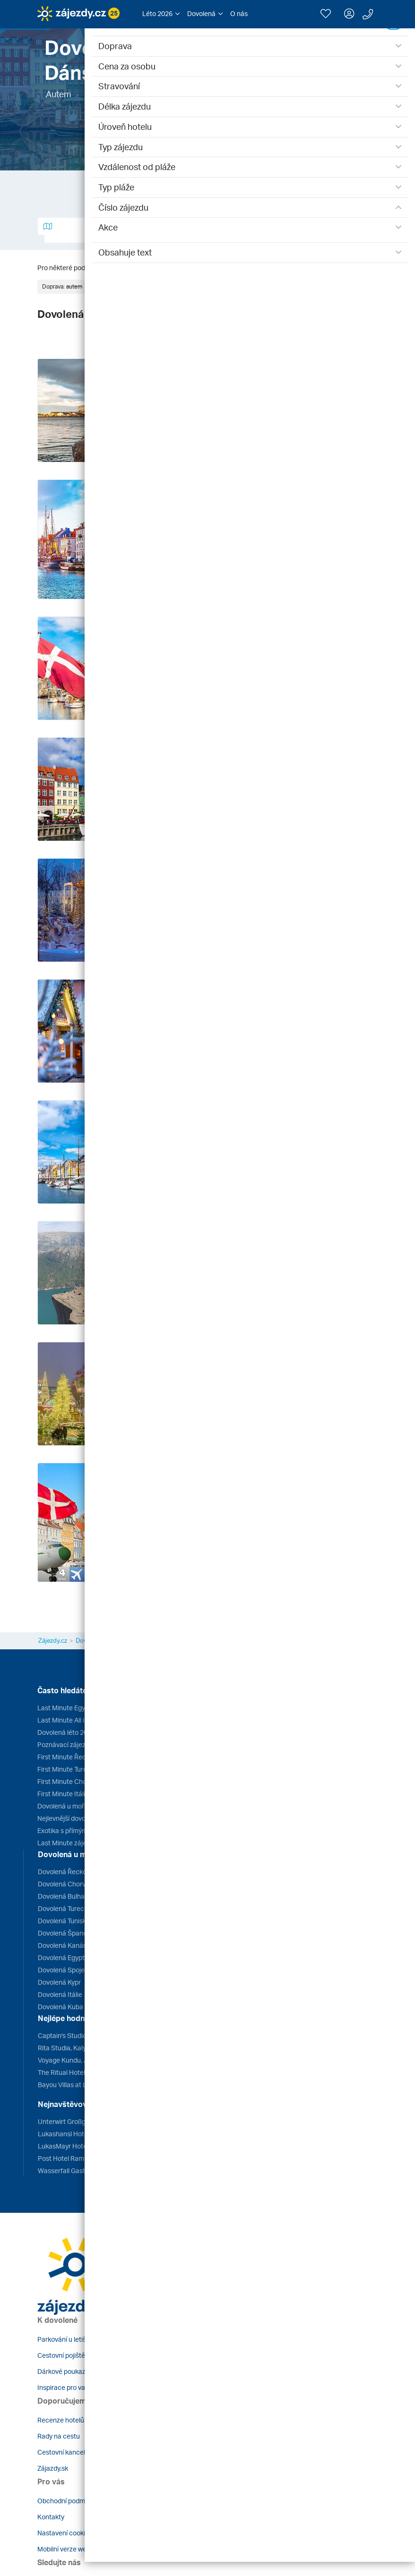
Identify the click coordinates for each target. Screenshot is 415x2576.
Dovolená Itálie (60, 1994)
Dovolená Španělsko (68, 1933)
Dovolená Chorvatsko (70, 1884)
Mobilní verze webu (65, 2549)
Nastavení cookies (64, 2533)
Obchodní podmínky (67, 2501)
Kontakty (50, 2517)
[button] (160, 13)
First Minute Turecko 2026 (75, 1769)
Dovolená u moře (62, 1806)
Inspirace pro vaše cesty (73, 2387)
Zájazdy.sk (52, 2468)
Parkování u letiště (64, 2339)
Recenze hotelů (60, 2420)
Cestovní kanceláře (66, 2452)
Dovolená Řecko (62, 1872)
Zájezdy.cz (52, 1640)
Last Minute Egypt (64, 1708)
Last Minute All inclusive (73, 1720)
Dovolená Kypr (59, 1982)
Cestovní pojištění (63, 2355)
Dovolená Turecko (64, 1908)
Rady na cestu (58, 2436)
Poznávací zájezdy (65, 1744)
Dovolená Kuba (60, 2007)
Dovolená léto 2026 (66, 1732)
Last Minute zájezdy (67, 1843)
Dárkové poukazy (63, 2371)
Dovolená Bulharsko (67, 1896)
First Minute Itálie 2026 (71, 1794)
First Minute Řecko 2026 (73, 1757)
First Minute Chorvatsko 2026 (81, 1781)
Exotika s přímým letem (71, 1830)
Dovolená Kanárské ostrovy (79, 1945)
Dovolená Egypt (61, 1957)
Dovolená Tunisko (64, 1921)
